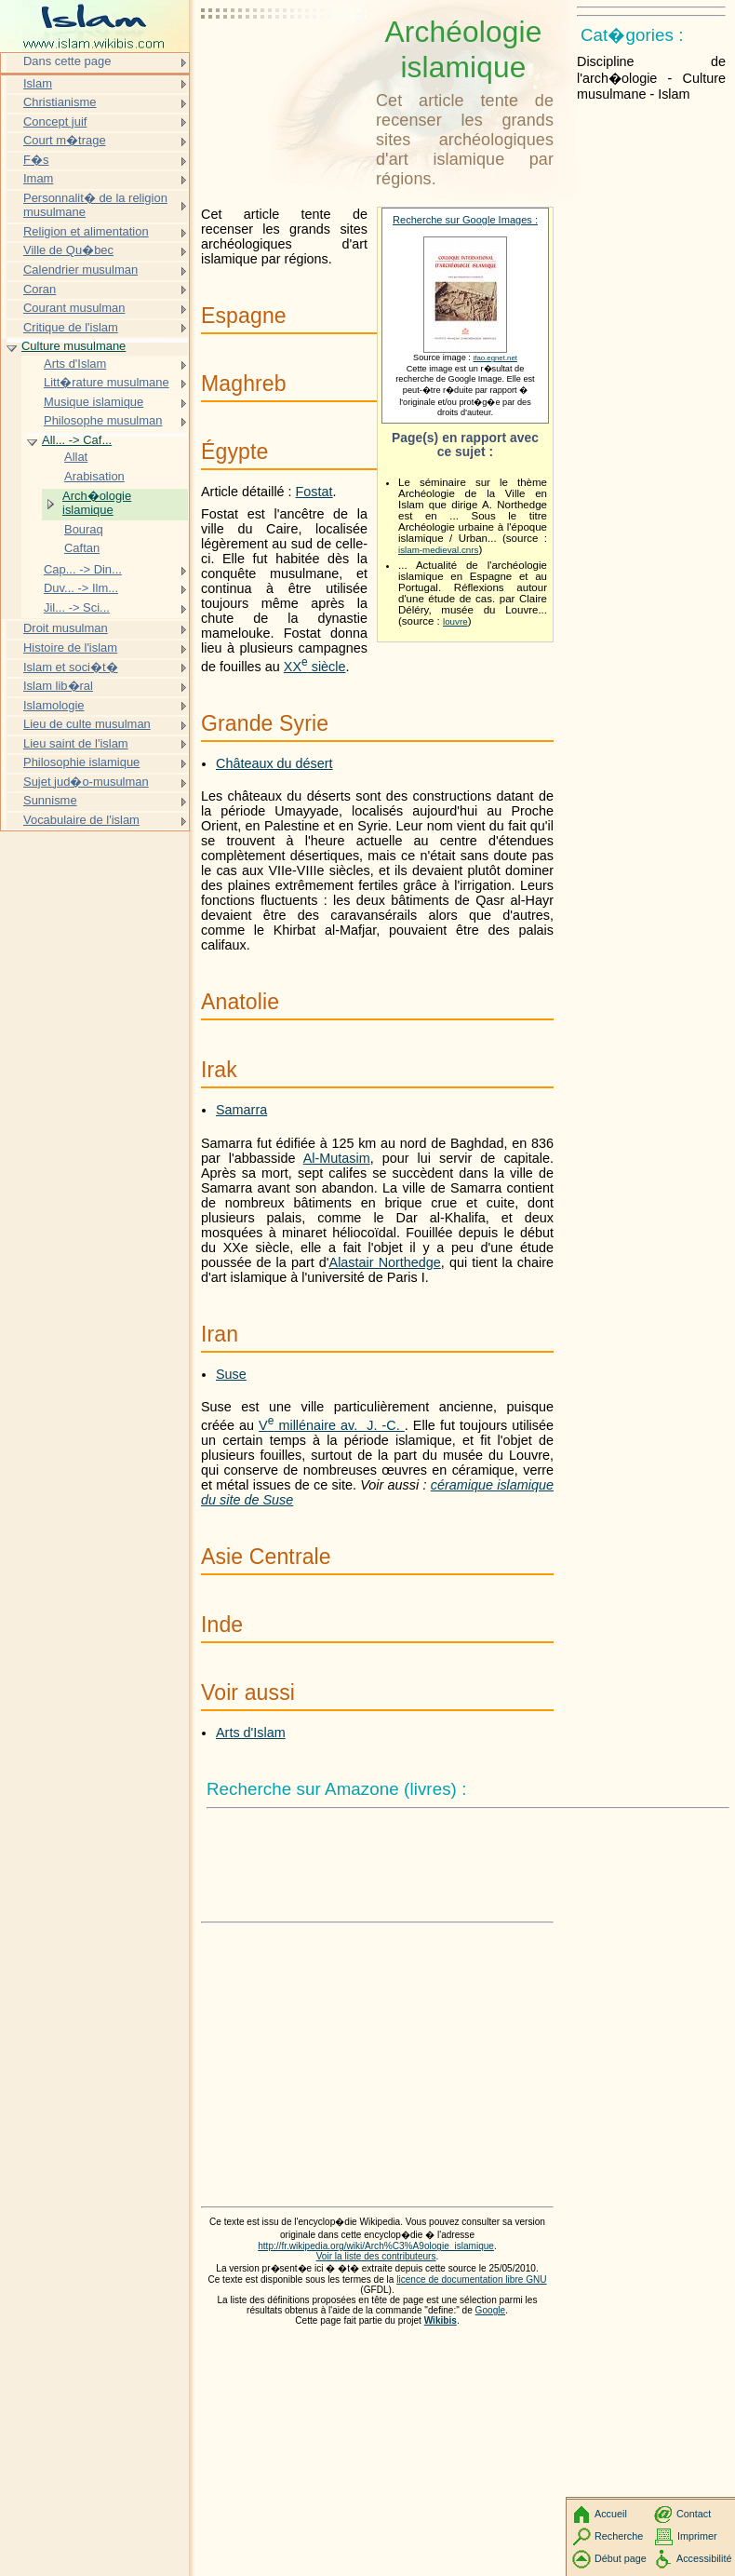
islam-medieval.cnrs (438, 550)
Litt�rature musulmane (106, 382)
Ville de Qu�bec (68, 250)
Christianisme (59, 102)
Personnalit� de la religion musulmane (95, 205)
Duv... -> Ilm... (81, 588)
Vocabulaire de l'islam (81, 820)
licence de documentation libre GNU (471, 2279)
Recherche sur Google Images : (465, 219)
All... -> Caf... (77, 440)
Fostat (314, 491)
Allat (75, 457)
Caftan (82, 548)
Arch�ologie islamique (96, 503)
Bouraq (83, 529)
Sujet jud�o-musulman (86, 782)
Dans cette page (67, 61)
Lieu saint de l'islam (75, 743)
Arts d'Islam (251, 1732)
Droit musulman (65, 628)
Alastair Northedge (385, 1262)
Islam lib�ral (58, 686)
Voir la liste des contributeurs (376, 2256)
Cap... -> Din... (83, 569)
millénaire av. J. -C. (332, 1425)
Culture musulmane (73, 346)
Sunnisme (50, 800)
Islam (37, 83)
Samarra (241, 1109)
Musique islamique (93, 402)
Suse (231, 1374)
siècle (315, 666)
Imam (38, 178)
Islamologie (54, 705)
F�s (35, 160)
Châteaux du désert (274, 763)
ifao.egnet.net (495, 358)
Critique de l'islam (70, 327)
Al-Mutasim (336, 1158)
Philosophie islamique (81, 762)
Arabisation (94, 476)
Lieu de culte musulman (87, 724)
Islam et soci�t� (70, 667)
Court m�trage (64, 140)
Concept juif (55, 121)
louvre (455, 621)
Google (490, 2310)
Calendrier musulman (80, 269)
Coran (39, 289)
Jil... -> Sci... (77, 607)
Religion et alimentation (86, 231)
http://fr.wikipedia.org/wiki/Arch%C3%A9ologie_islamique (376, 2246)
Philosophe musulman (103, 420)
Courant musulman (74, 308)
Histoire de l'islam (70, 647)
